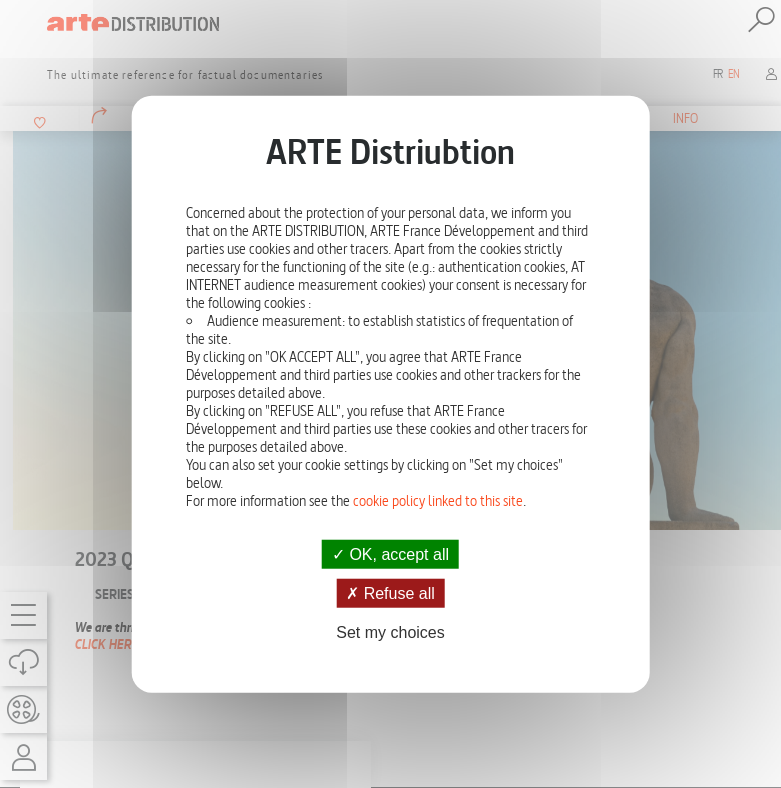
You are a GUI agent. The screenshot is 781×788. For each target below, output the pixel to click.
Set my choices (390, 632)
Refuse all (390, 593)
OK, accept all (390, 554)
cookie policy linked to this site (438, 501)
